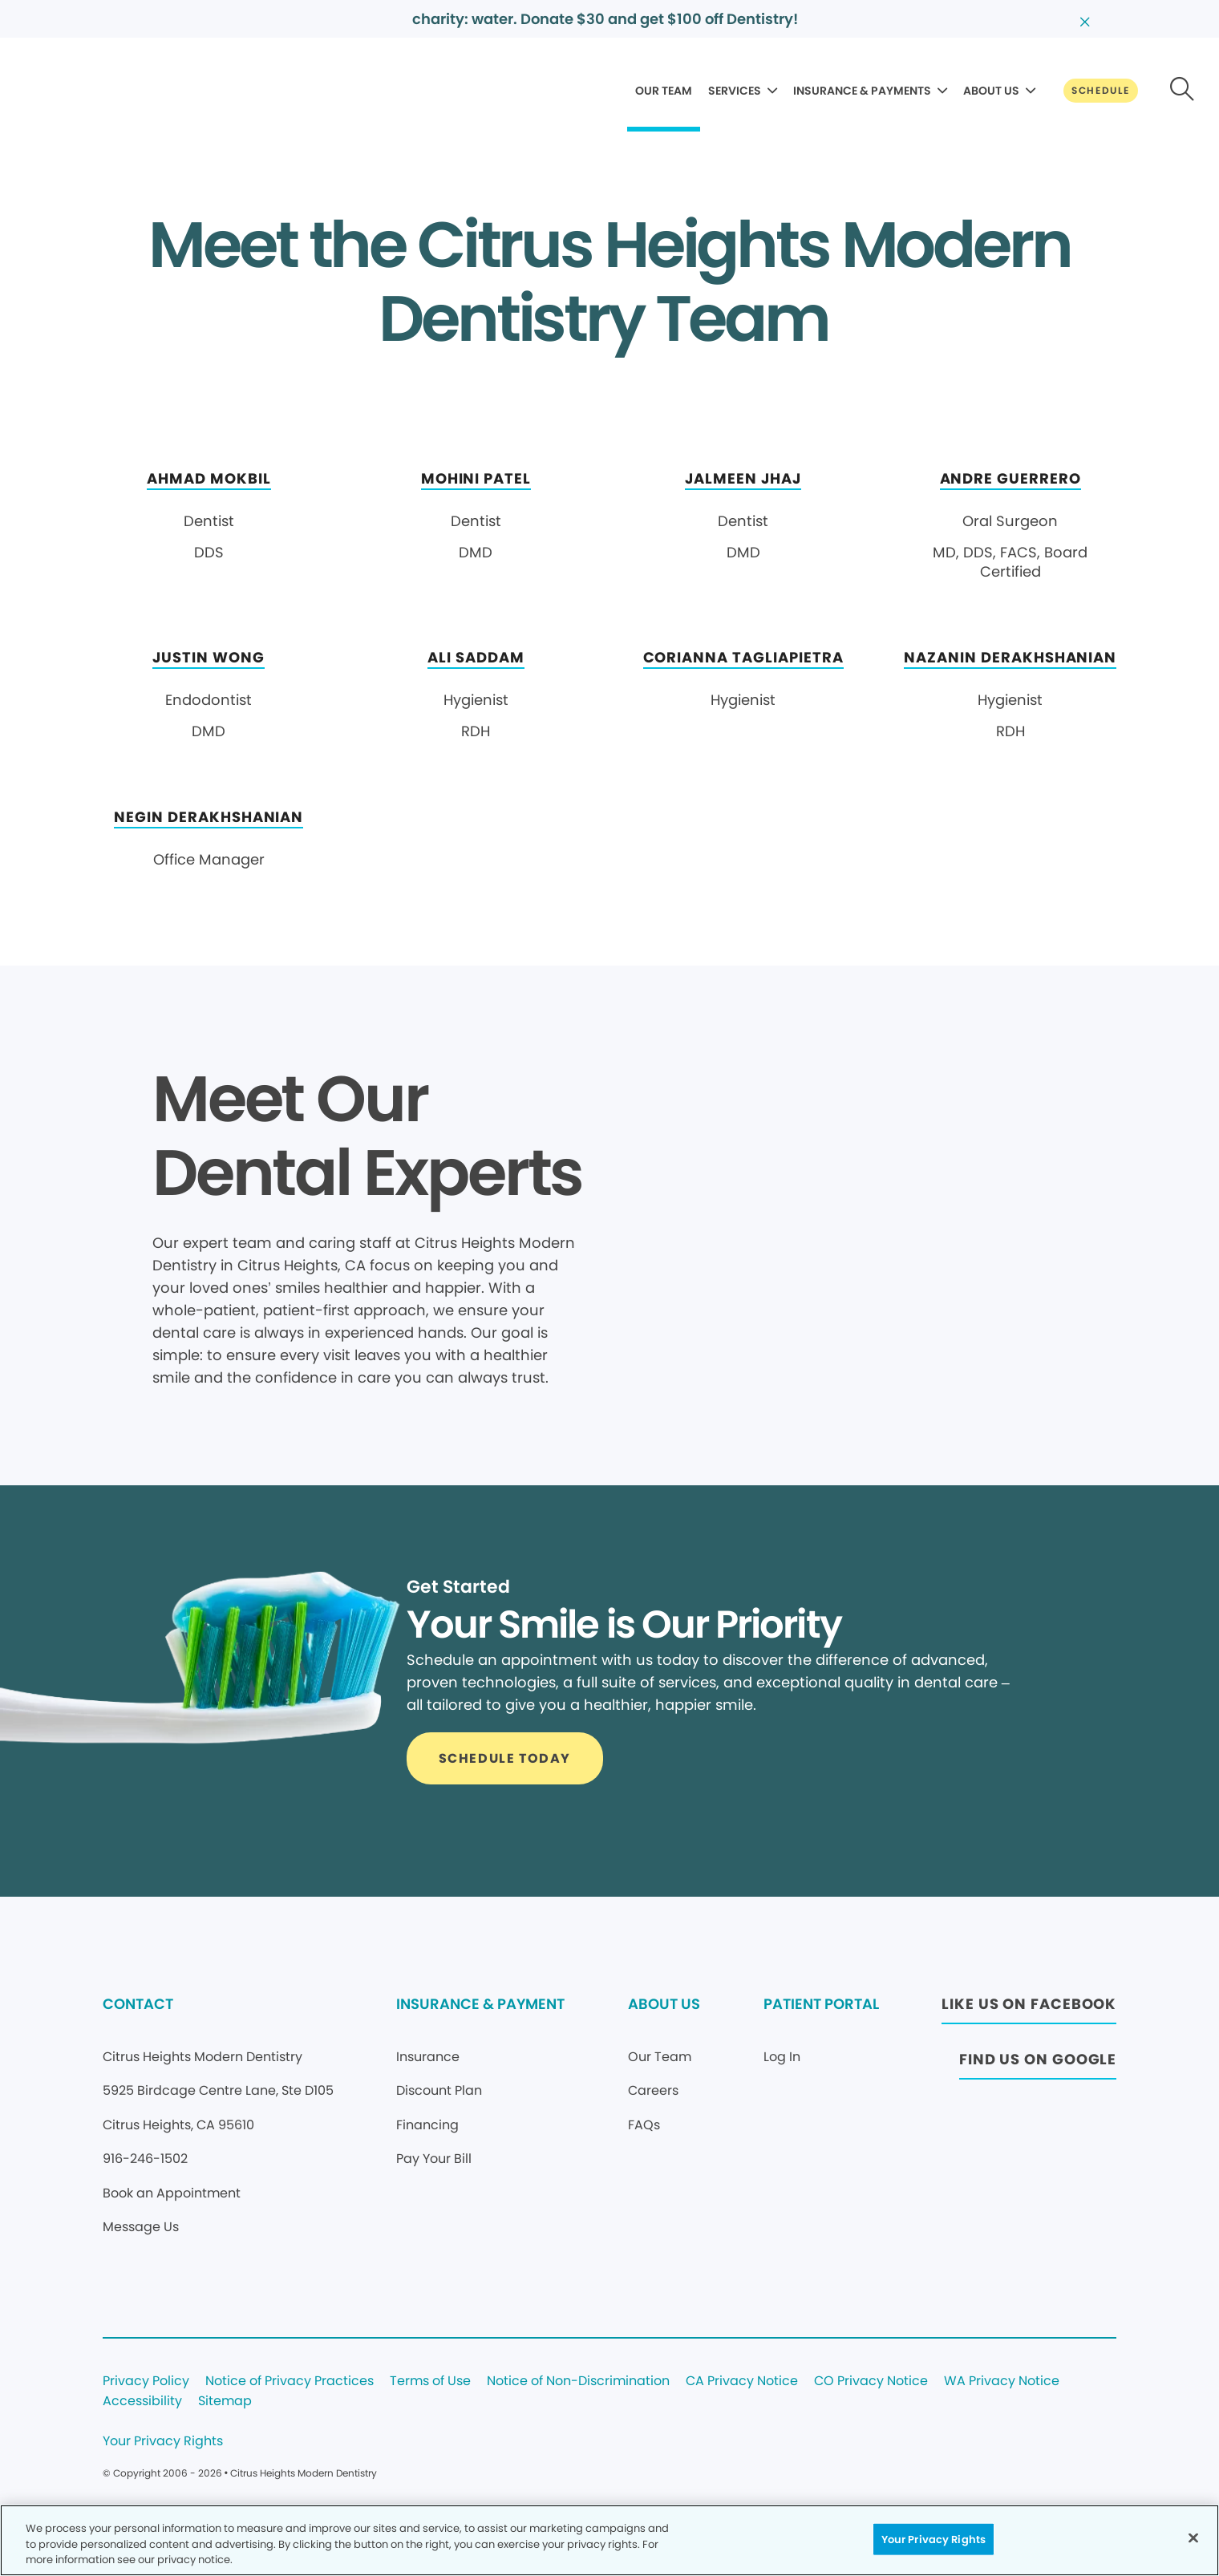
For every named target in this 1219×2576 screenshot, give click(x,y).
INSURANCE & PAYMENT (480, 2004)
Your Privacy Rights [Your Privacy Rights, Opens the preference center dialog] (933, 2538)
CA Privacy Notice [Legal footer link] (742, 2381)
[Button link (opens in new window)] (1029, 2008)
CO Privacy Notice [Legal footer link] (871, 2381)
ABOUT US (991, 91)
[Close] (1193, 2537)
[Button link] (1100, 91)
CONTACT (138, 2004)
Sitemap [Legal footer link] (225, 2401)
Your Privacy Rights (163, 2441)
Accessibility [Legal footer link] (142, 2401)
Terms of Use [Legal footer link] (430, 2381)
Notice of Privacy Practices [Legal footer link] (289, 2381)
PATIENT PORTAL (821, 2004)
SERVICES (734, 91)
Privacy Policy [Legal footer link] (146, 2381)
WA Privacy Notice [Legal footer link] (1001, 2381)
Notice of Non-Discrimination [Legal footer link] (578, 2381)
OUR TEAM (663, 91)
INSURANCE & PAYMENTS (862, 91)
